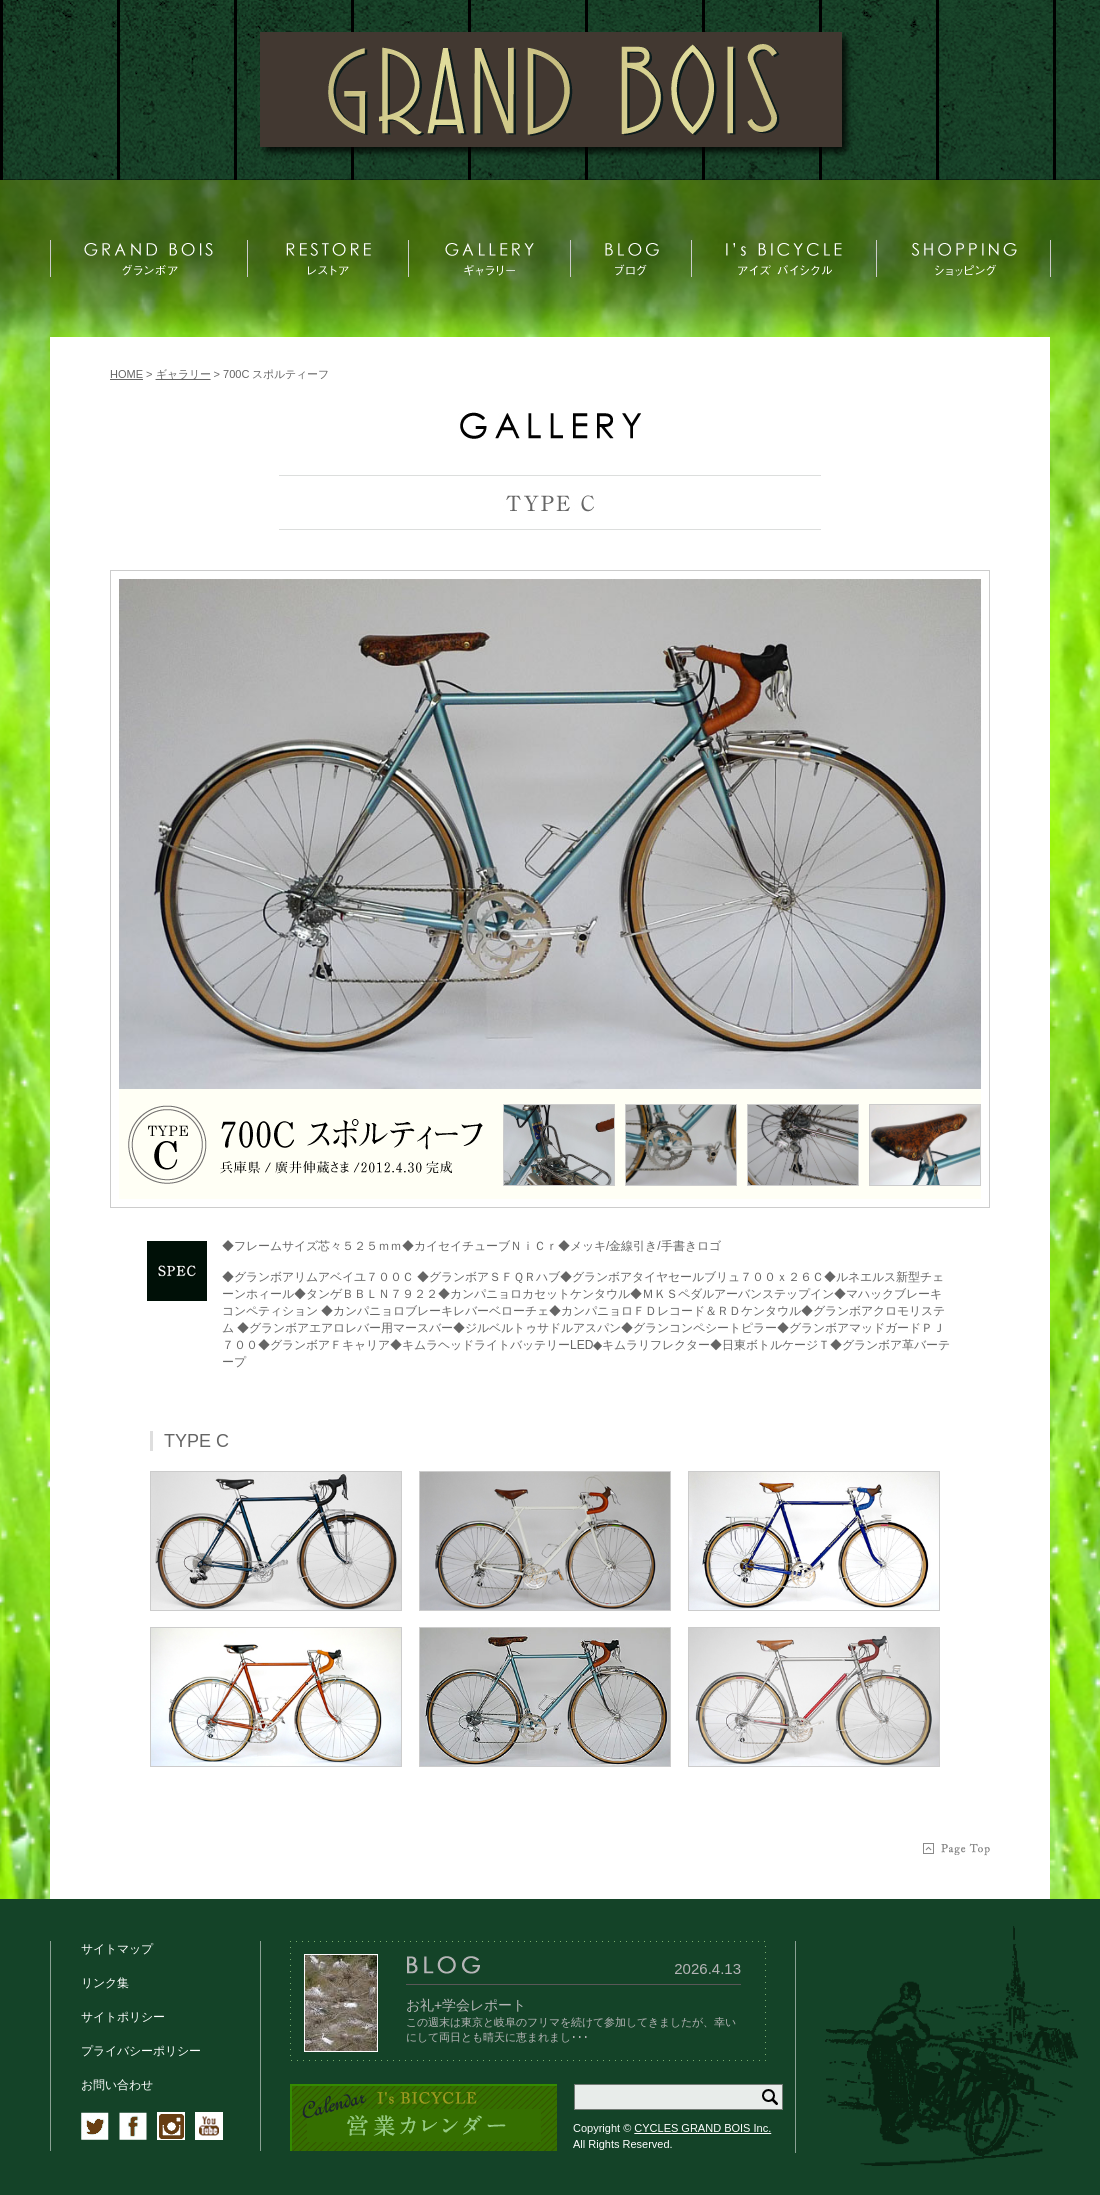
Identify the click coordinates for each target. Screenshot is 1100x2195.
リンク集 (105, 1983)
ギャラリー (183, 374)
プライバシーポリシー (141, 2051)
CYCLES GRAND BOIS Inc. (702, 2128)
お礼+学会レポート (466, 2005)
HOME (126, 374)
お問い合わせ (117, 2085)
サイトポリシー (123, 2017)
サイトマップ (117, 1949)
